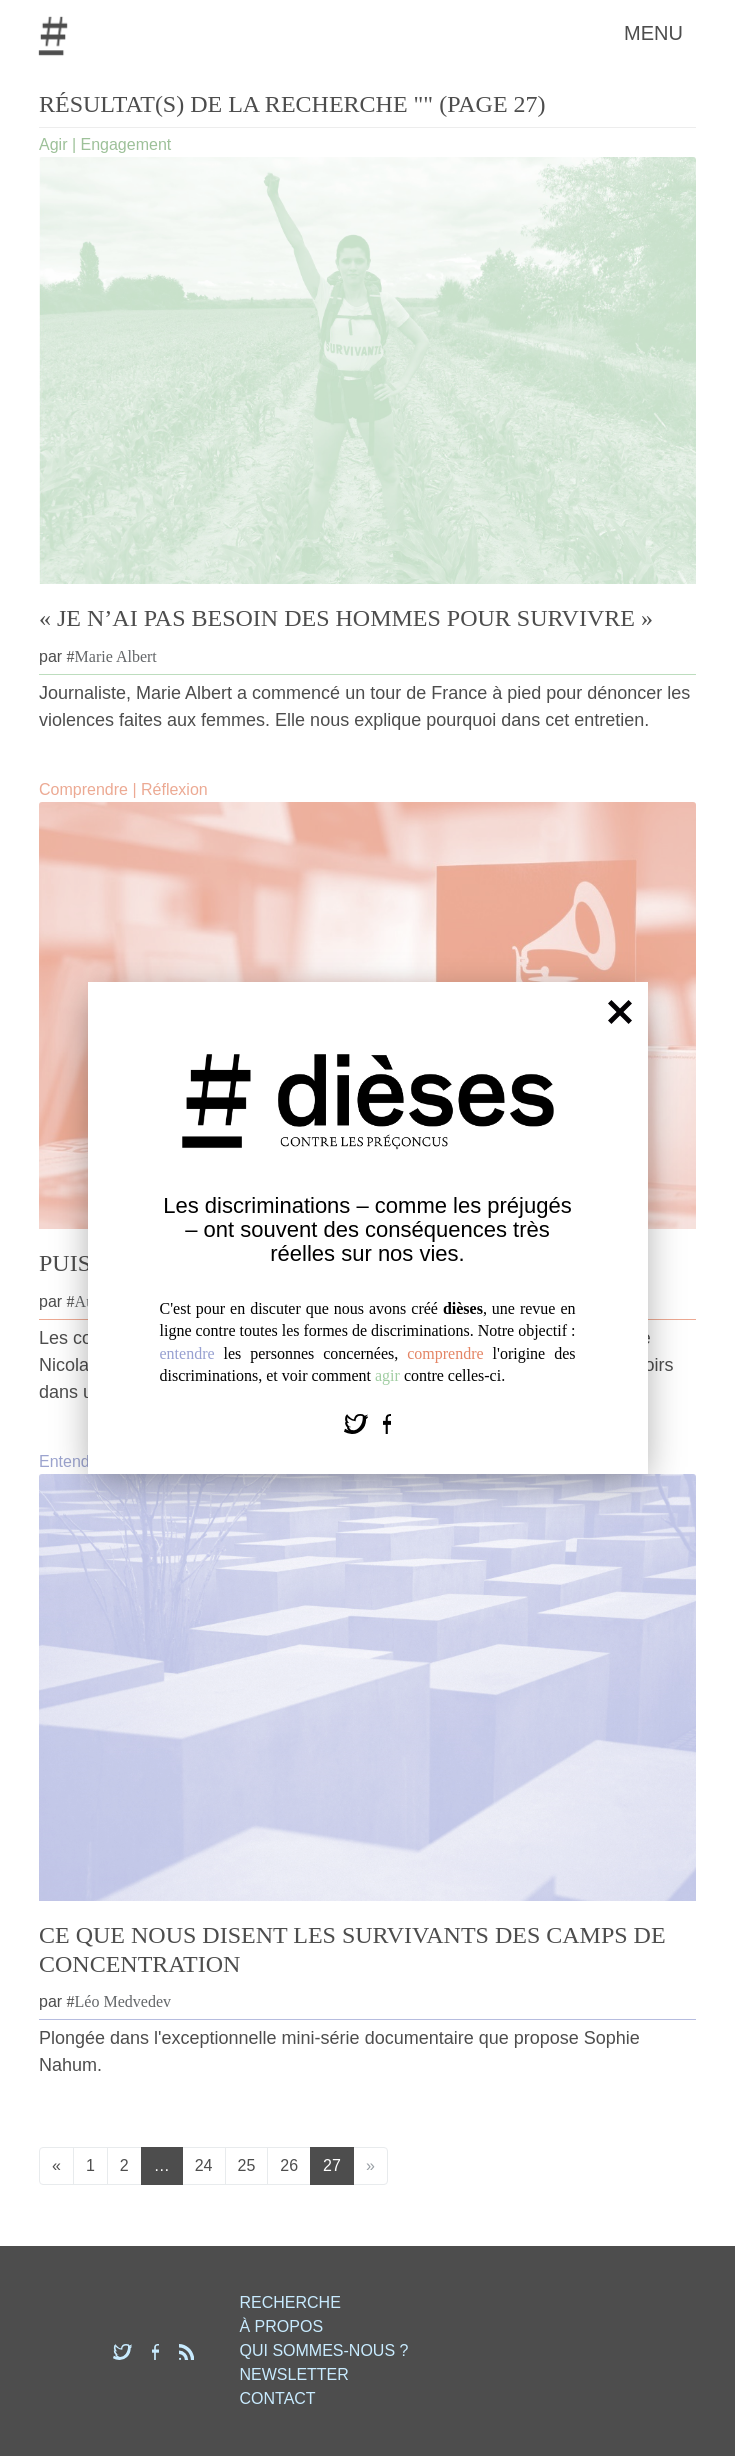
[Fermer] (620, 1011)
